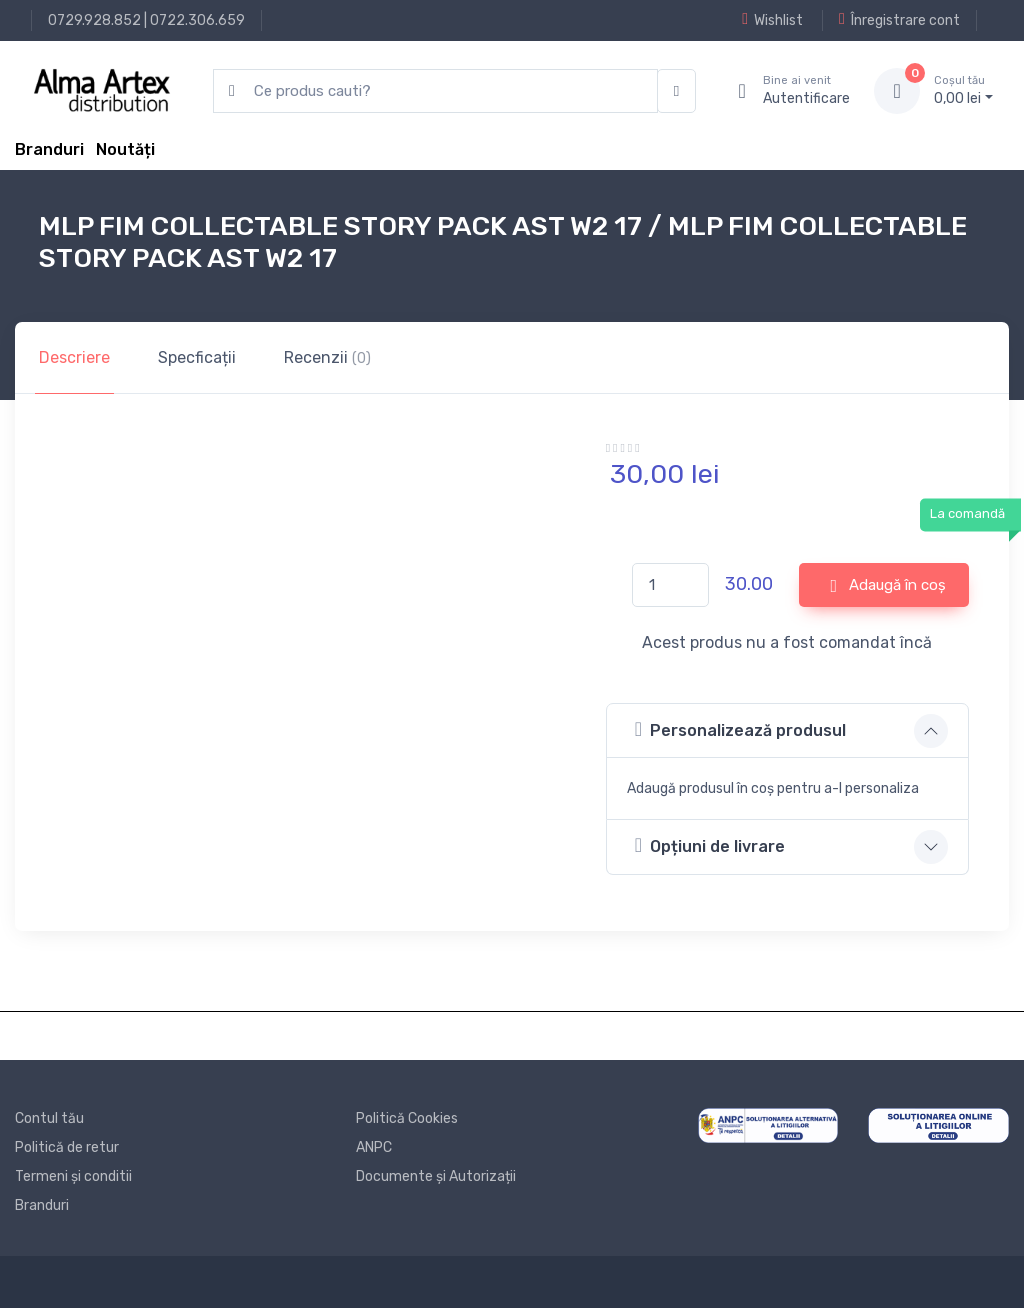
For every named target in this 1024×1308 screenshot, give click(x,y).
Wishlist (772, 20)
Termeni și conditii (73, 1176)
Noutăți (125, 149)
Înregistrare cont (899, 20)
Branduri (49, 149)
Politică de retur (67, 1147)
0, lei (963, 90)
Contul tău (49, 1118)
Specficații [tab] (197, 357)
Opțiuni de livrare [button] (710, 845)
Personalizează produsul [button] (740, 729)
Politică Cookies (407, 1118)
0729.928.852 (94, 20)
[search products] (435, 91)
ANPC (374, 1147)
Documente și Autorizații (436, 1176)
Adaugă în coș (888, 586)
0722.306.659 (197, 20)
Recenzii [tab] (327, 357)
